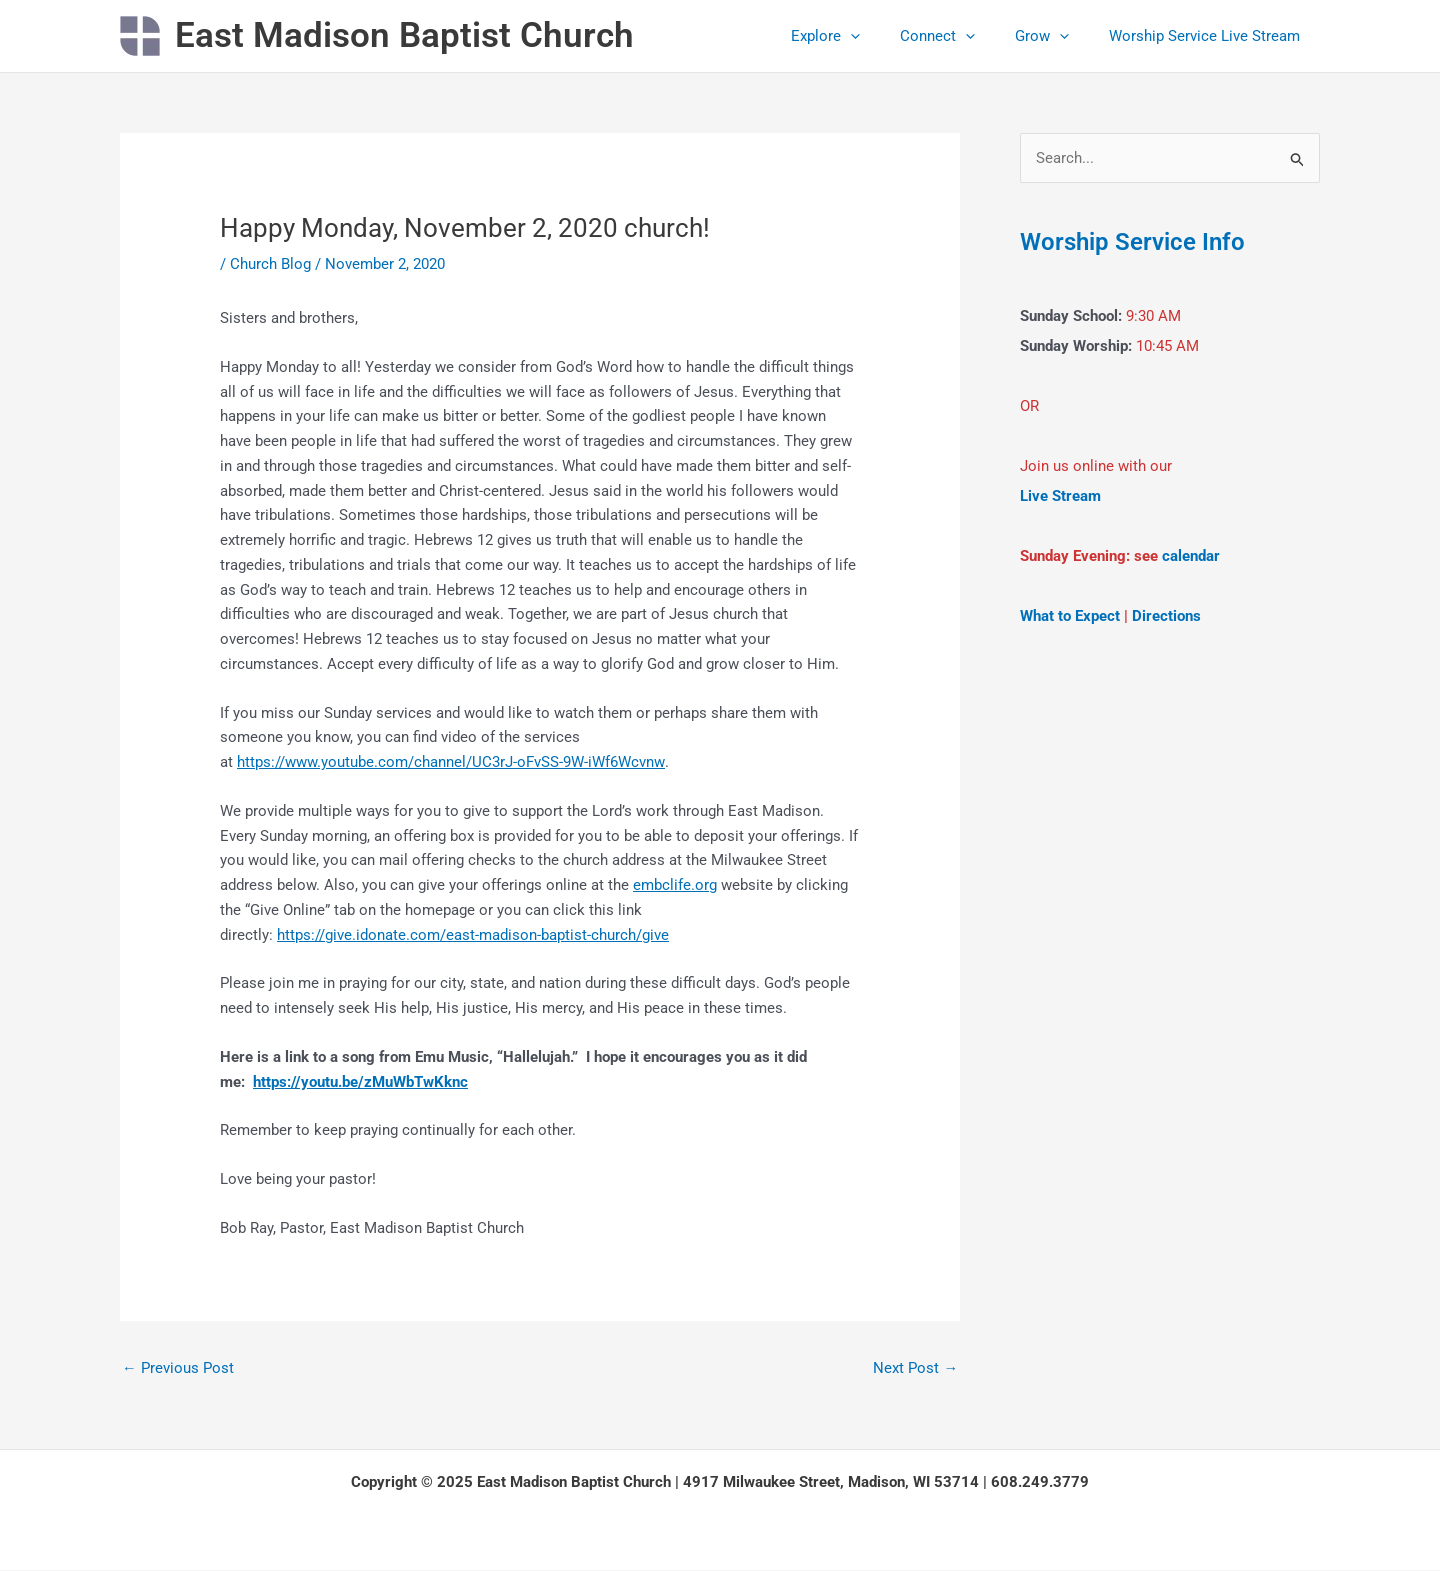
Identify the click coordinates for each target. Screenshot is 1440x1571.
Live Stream (1060, 497)
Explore (860, 36)
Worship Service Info (1141, 242)
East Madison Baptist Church (404, 35)
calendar (1191, 557)
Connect (962, 36)
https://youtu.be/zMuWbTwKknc (360, 1082)
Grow (1057, 36)
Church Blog (270, 264)
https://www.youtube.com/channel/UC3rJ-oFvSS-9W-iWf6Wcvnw (450, 762)
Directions (1166, 617)
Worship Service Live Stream (1209, 36)
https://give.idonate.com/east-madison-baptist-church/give (473, 935)
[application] (885, 36)
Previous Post (178, 1368)
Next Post (915, 1368)
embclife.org (675, 885)
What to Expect (1070, 617)
